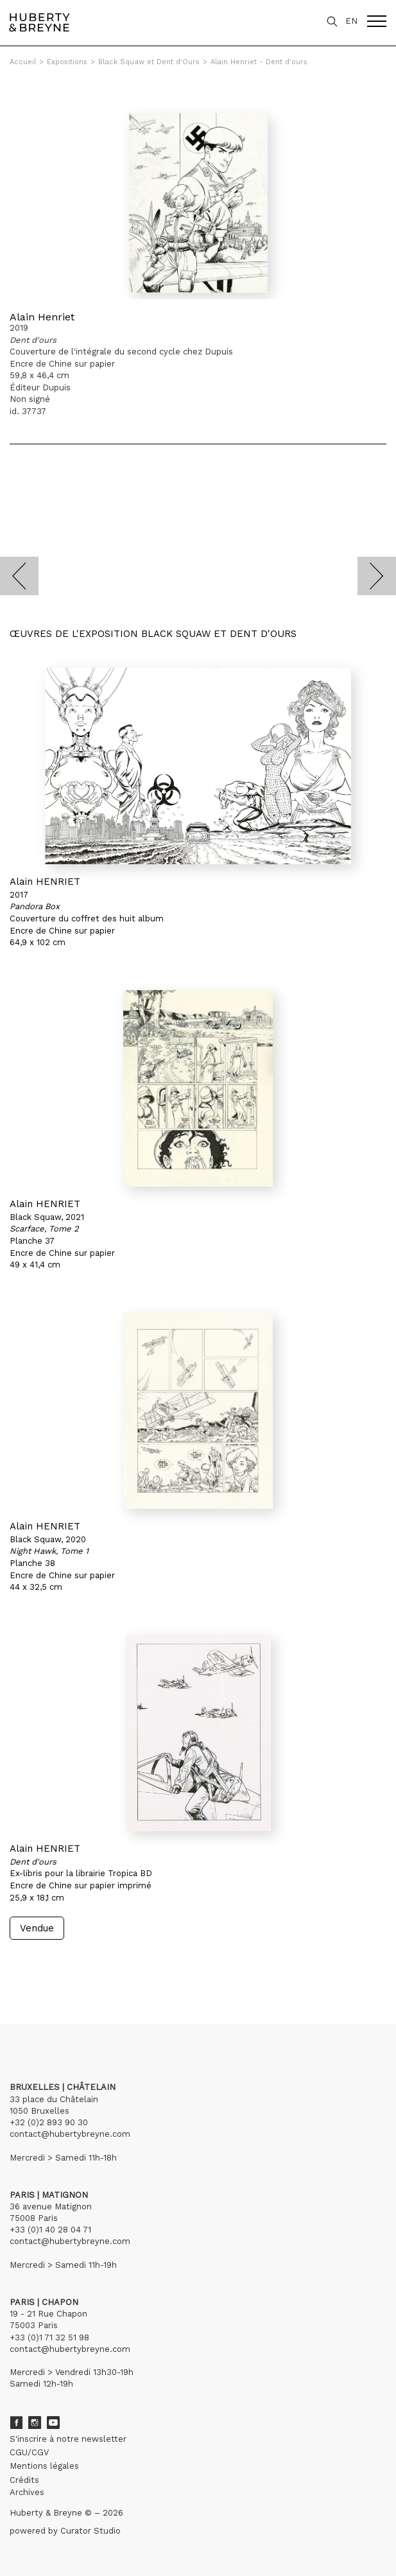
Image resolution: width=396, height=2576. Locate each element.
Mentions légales (44, 2466)
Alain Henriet (42, 317)
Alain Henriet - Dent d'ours (259, 62)
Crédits (24, 2480)
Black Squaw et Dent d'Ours (149, 62)
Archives (27, 2492)
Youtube (53, 2422)
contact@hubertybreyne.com (70, 2134)
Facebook (16, 2422)
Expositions (67, 62)
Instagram (34, 2422)
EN (351, 21)
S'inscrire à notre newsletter (68, 2439)
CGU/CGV (29, 2452)
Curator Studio (90, 2531)
